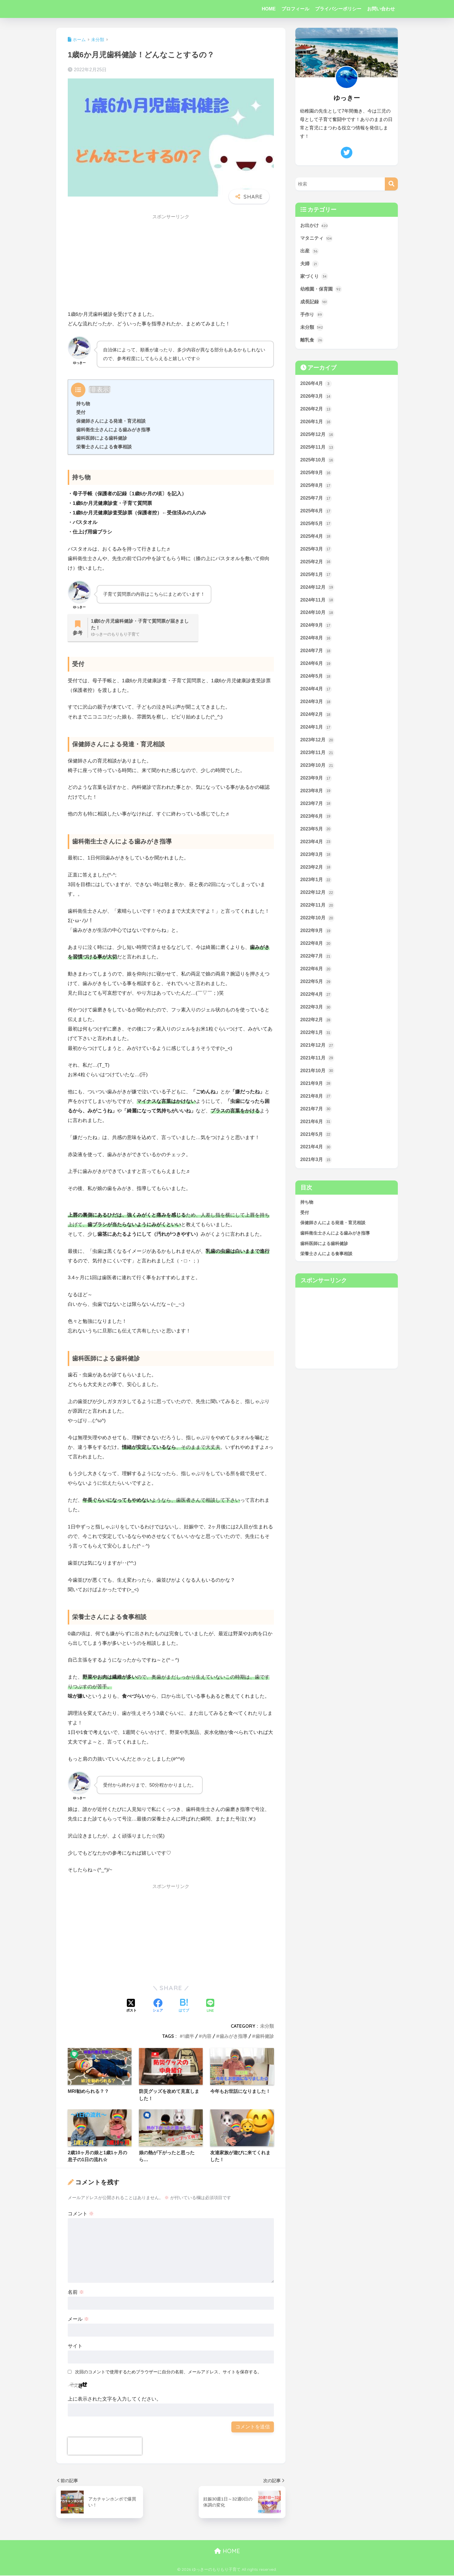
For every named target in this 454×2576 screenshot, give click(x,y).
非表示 (100, 389)
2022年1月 (316, 1045)
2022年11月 (318, 916)
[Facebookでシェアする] (158, 2006)
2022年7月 (316, 968)
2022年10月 (318, 929)
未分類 (267, 2026)
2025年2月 (316, 567)
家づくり (314, 277)
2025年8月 (316, 489)
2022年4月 (316, 1007)
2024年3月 (316, 709)
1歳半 (188, 2036)
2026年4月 (316, 385)
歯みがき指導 (233, 2036)
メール (78, 2319)
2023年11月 (318, 761)
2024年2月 (316, 722)
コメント (81, 2214)
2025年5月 (316, 528)
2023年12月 (318, 748)
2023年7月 (316, 813)
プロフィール (295, 8)
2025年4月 (316, 541)
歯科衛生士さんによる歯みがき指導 (113, 429)
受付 (80, 412)
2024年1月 (316, 735)
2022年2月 (316, 1033)
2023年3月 (316, 864)
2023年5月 (316, 838)
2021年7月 (316, 1123)
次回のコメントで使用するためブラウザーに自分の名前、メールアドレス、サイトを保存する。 (168, 2372)
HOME (269, 8)
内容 (206, 2036)
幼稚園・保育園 (322, 290)
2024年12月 (318, 593)
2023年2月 (316, 877)
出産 (309, 251)
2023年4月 (316, 851)
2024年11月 (318, 605)
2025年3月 (316, 554)
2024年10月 (318, 618)
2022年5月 (316, 994)
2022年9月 (316, 942)
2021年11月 (318, 1071)
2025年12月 (318, 437)
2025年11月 (318, 450)
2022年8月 (316, 955)
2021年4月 (316, 1162)
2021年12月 (318, 1058)
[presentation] (105, 2446)
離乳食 (312, 342)
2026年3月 (316, 398)
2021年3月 (316, 1175)
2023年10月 (318, 774)
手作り (312, 316)
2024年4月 (316, 696)
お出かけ (314, 225)
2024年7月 (316, 657)
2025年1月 (316, 580)
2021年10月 (318, 1084)
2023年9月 (316, 787)
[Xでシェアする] (131, 2006)
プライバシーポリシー (338, 8)
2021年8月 (316, 1110)
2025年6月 (316, 515)
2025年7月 (316, 502)
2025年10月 (318, 463)
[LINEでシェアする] (210, 2006)
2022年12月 (318, 903)
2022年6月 (316, 981)
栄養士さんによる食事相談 (104, 446)
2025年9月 (316, 476)
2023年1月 (316, 890)
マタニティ (317, 238)
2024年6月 (316, 670)
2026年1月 (316, 424)
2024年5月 (316, 683)
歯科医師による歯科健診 (101, 438)
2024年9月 (316, 631)
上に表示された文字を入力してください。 (114, 2399)
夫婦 (309, 264)
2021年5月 (316, 1149)
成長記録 (314, 303)
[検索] (391, 183)
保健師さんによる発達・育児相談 (111, 420)
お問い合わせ (381, 8)
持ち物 (83, 403)
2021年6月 (316, 1136)
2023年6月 (316, 825)
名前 (76, 2293)
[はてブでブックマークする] (184, 2006)
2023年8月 (316, 800)
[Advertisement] (171, 264)
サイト (75, 2346)
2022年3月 (316, 1020)
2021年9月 (316, 1097)
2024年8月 (316, 644)
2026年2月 (316, 411)
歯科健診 (264, 2036)
